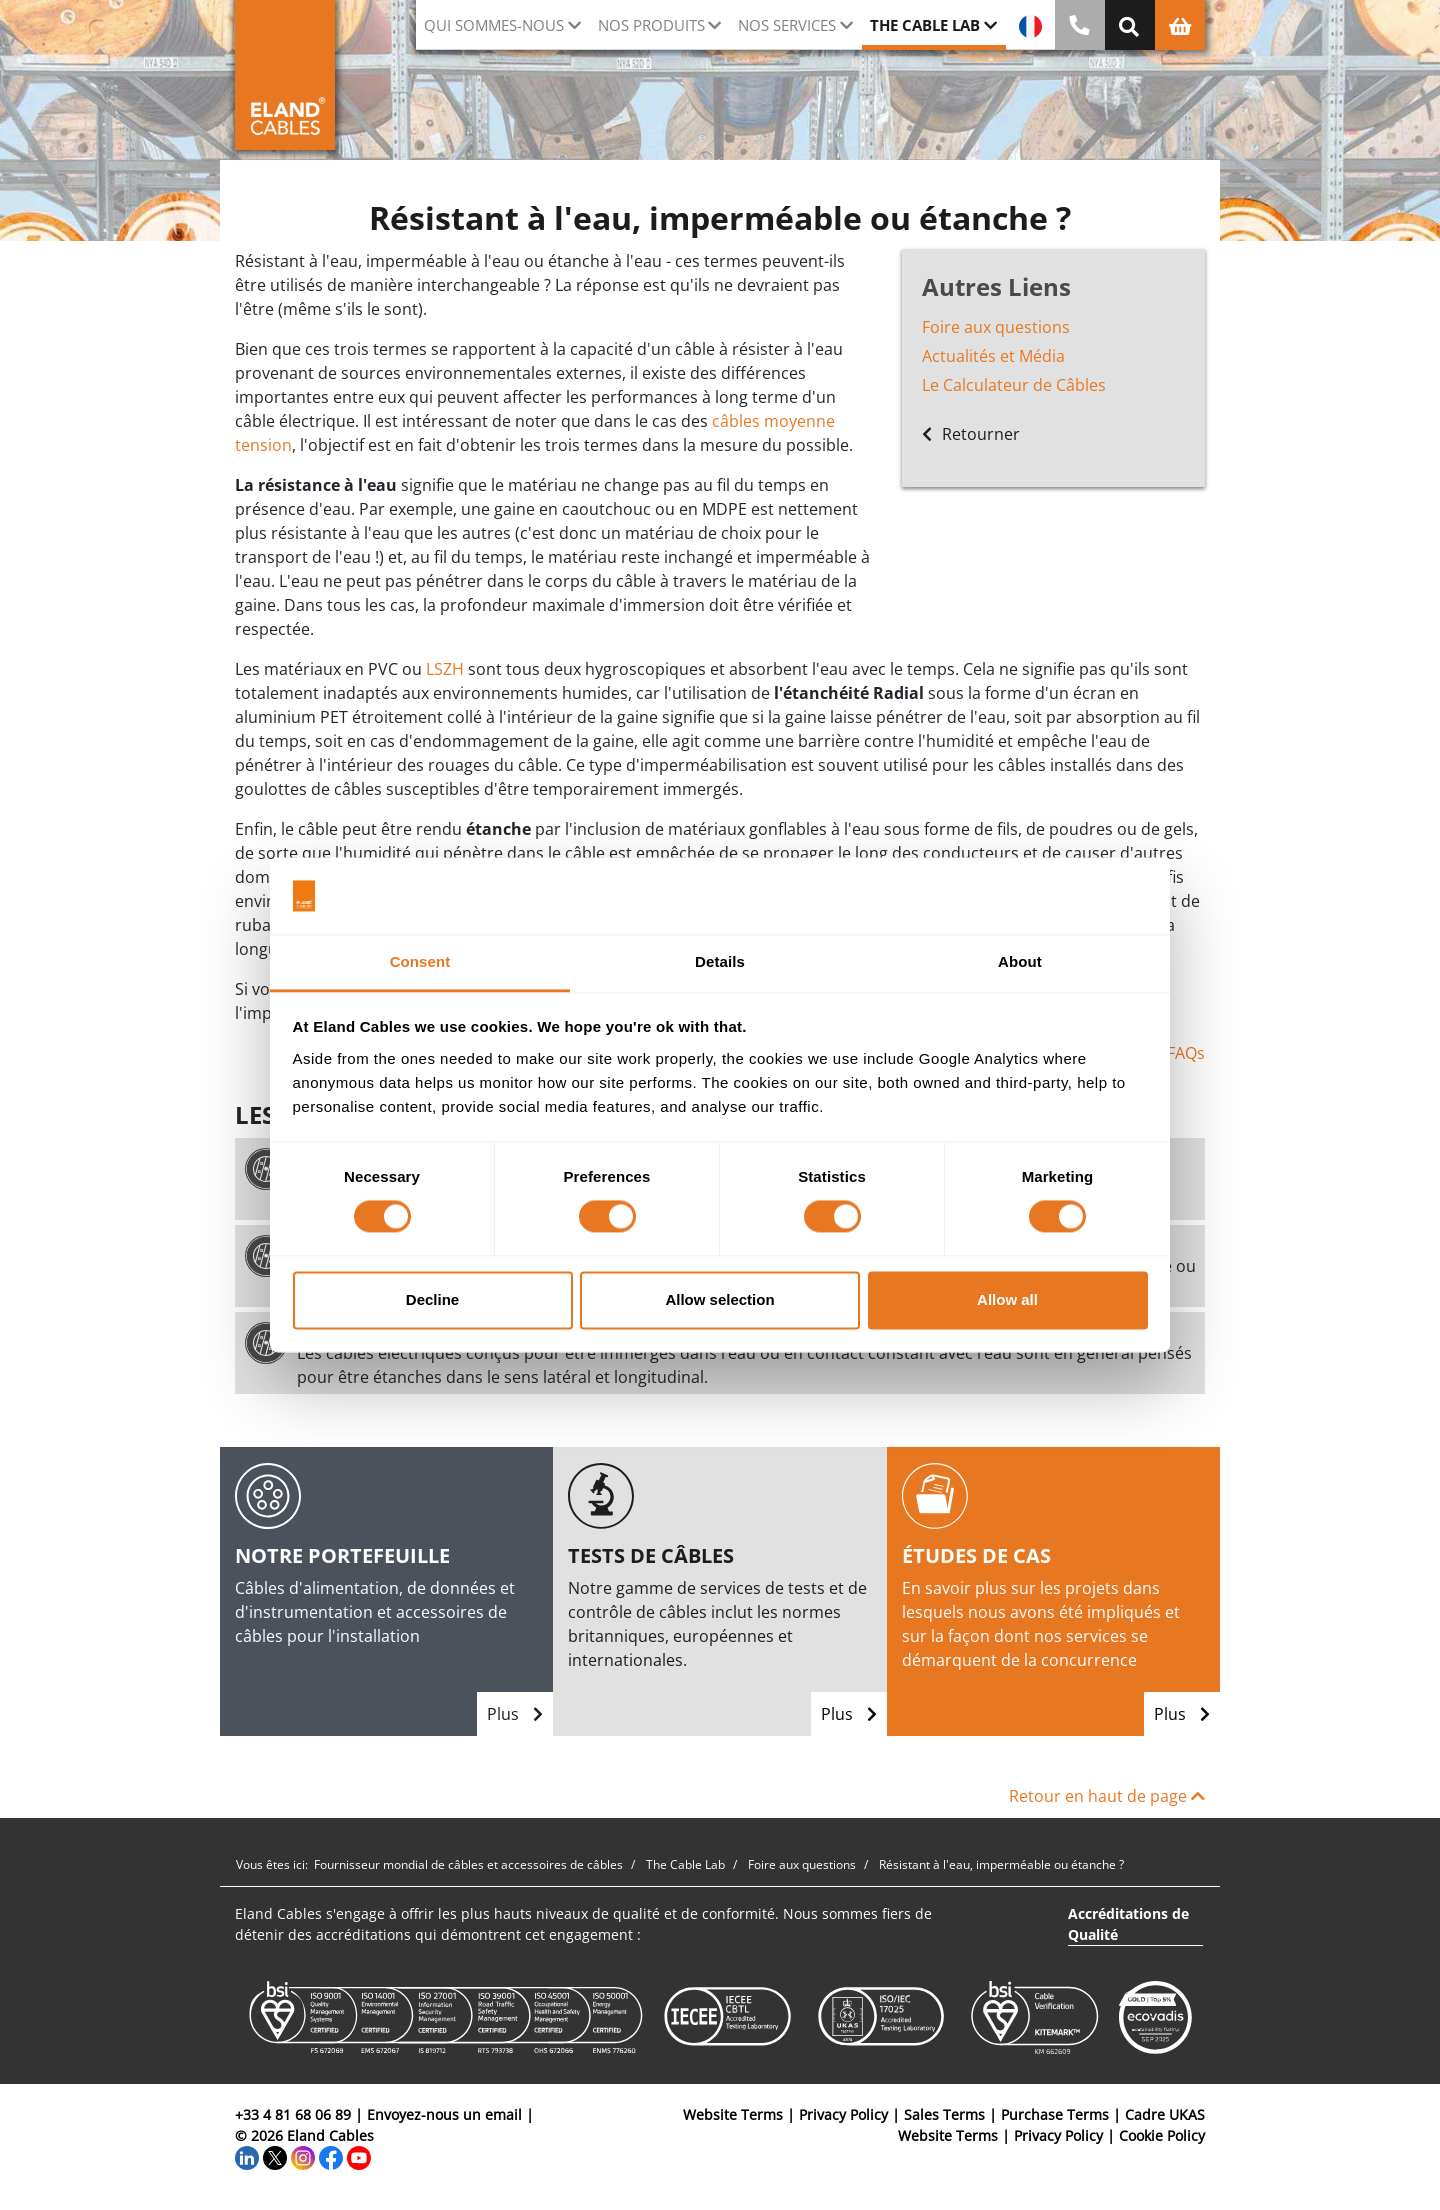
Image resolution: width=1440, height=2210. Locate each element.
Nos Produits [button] (651, 25)
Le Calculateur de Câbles (1014, 385)
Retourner (971, 434)
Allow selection (719, 1299)
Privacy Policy (843, 2114)
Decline (432, 1299)
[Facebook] (331, 2156)
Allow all (1007, 1299)
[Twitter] (275, 2156)
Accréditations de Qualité (1128, 1924)
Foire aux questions (996, 327)
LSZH (445, 669)
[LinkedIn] (247, 2156)
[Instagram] (303, 2156)
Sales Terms (944, 2114)
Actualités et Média (993, 356)
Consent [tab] (420, 961)
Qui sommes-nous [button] (494, 25)
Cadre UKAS (1165, 2114)
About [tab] (1020, 961)
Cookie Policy (1162, 2135)
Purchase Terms (1055, 2114)
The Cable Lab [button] (925, 25)
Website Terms (733, 2114)
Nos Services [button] (787, 25)
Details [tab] (720, 961)
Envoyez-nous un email (444, 2114)
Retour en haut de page (1107, 1796)
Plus (515, 1714)
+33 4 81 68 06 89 (293, 2114)
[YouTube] (359, 2156)
